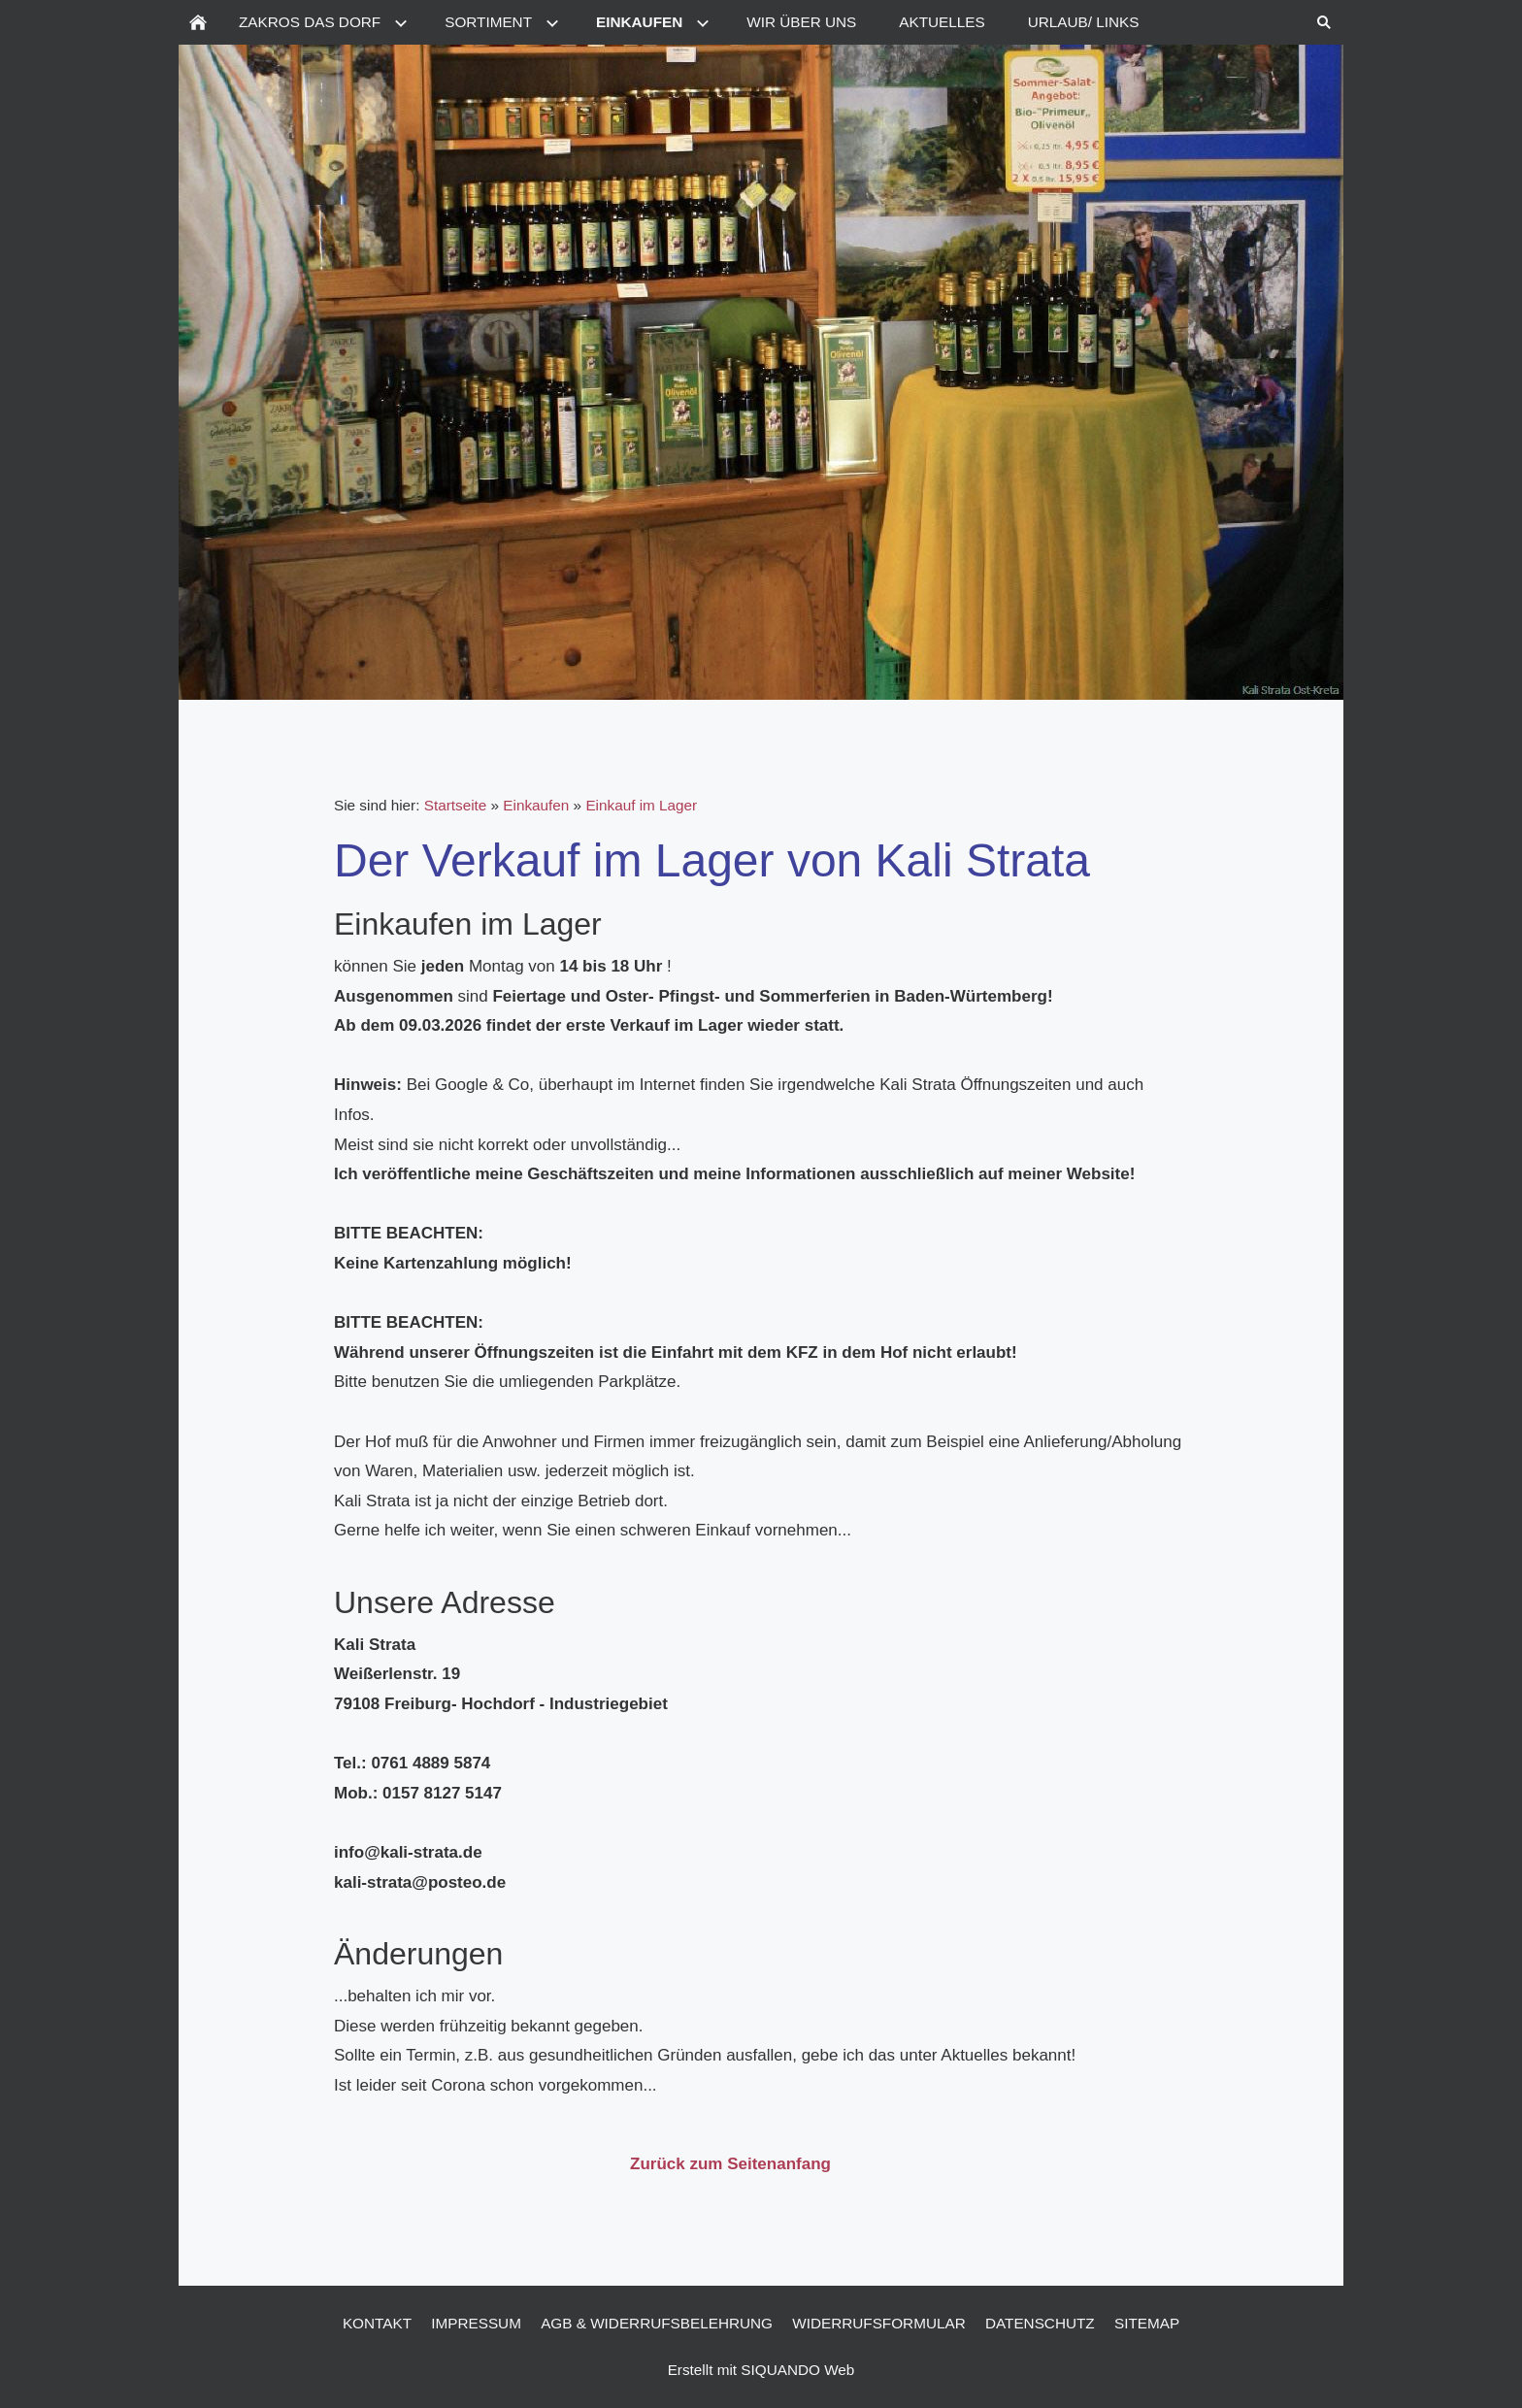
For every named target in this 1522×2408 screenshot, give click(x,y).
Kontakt (377, 2323)
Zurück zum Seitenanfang (730, 2164)
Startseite (455, 805)
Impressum (476, 2323)
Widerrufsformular (878, 2323)
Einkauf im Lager (641, 805)
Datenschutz (1040, 2323)
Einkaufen (536, 805)
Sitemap (1146, 2323)
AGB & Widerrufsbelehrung (657, 2323)
